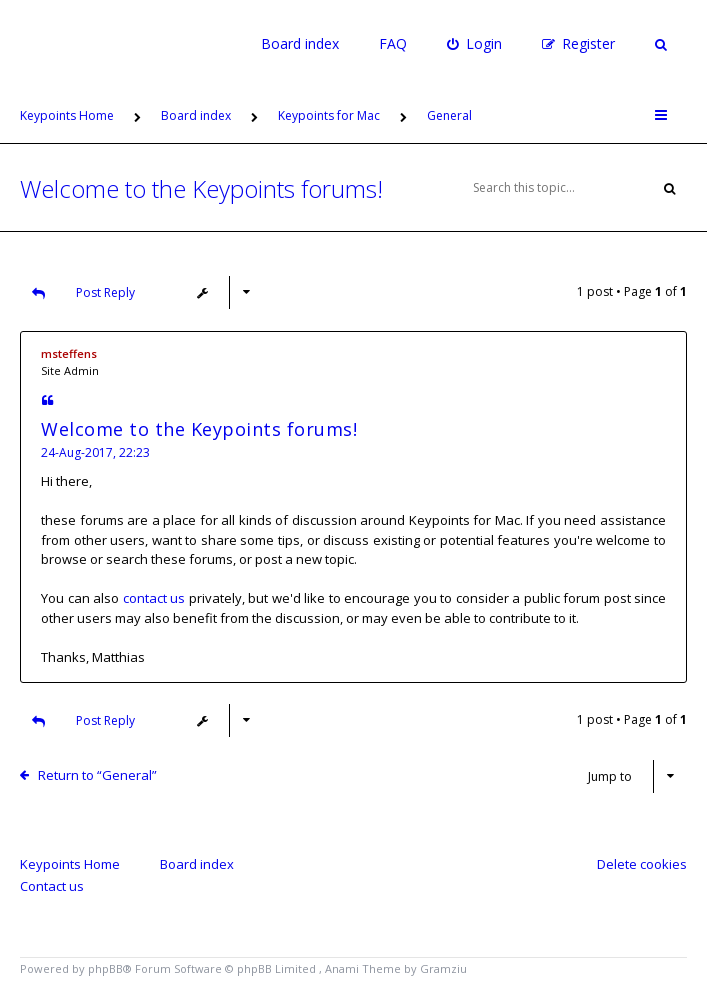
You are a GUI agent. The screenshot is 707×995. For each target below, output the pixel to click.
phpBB (105, 968)
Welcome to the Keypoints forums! (201, 188)
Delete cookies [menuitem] (642, 864)
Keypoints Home (70, 864)
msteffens (69, 353)
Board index (300, 43)
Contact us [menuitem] (52, 886)
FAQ (393, 43)
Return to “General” (97, 775)
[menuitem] (474, 44)
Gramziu (443, 968)
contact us (154, 598)
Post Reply (78, 292)
